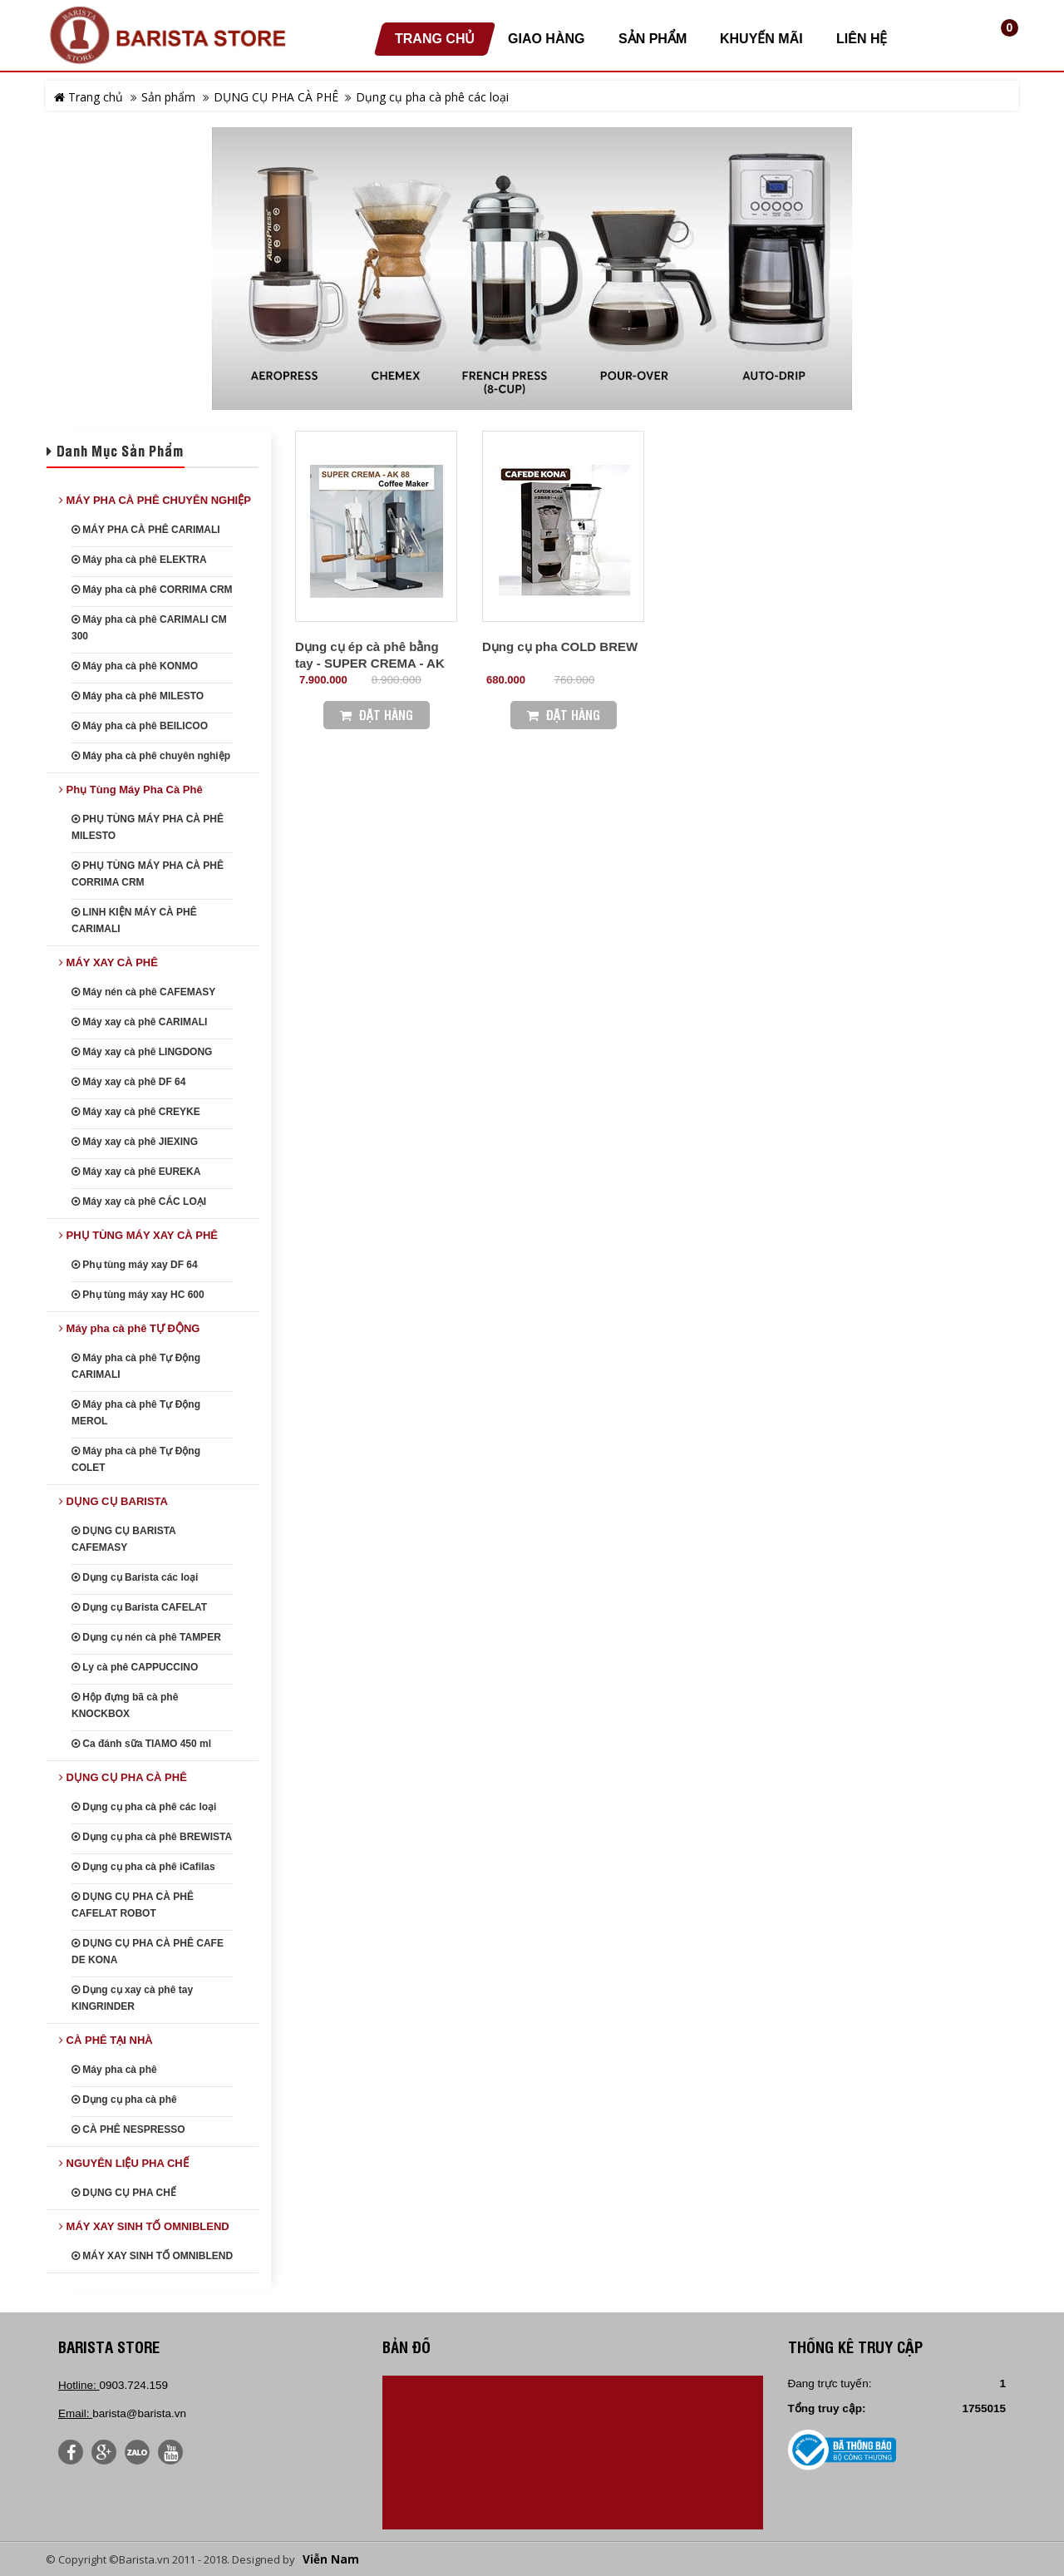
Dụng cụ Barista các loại (134, 1577)
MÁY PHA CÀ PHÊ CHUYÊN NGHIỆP (155, 500)
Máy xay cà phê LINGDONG (141, 1052)
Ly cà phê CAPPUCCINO (134, 1667)
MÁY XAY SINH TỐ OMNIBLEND (144, 2226)
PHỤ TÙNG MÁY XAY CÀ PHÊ (138, 1235)
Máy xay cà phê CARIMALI (139, 1022)
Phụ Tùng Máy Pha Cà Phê (131, 789)
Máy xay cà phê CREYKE (135, 1112)
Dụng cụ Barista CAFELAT (139, 1607)
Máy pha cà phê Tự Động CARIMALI (135, 1366)
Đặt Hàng (376, 714)
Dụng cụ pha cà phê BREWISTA (151, 1837)
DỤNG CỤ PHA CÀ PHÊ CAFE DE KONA (147, 1951)
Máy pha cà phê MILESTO (137, 696)
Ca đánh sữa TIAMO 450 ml (141, 1743)
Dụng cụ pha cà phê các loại (432, 97)
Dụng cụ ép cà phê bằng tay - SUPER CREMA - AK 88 (370, 663)
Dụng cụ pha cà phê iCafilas (143, 1867)
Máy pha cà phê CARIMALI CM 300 (149, 628)
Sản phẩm (168, 97)
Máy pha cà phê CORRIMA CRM (152, 589)
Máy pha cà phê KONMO (134, 666)
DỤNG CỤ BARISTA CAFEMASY (123, 1539)
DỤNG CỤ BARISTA (113, 1501)
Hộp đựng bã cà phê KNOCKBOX (124, 1705)
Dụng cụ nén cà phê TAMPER (146, 1637)
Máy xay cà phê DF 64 (128, 1082)
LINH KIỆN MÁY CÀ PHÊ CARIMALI (134, 920)
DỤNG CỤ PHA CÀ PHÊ (276, 97)
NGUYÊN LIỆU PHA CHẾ (124, 2163)
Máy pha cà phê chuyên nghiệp (150, 756)
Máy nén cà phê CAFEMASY (143, 992)
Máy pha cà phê (114, 2069)
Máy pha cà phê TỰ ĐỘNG (129, 1328)
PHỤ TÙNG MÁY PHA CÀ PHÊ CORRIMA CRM (147, 874)
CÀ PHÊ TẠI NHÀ (106, 2040)
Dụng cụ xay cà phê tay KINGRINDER (132, 1998)
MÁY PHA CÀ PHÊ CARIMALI (145, 529)
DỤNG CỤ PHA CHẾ (123, 2192)
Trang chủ (88, 97)
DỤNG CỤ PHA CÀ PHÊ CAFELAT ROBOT (132, 1905)
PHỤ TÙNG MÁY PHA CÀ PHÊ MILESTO (147, 827)
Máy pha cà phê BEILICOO (139, 726)
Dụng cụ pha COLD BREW (560, 646)
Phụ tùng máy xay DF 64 (134, 1265)
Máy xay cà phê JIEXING (134, 1141)
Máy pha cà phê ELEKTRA (139, 559)
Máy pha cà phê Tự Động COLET (135, 1459)
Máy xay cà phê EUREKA (135, 1171)
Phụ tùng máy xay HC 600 (137, 1294)
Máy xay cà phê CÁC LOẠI (138, 1201)
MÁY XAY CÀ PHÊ (108, 962)
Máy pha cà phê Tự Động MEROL (135, 1413)
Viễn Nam (331, 2559)
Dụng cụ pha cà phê (124, 2099)
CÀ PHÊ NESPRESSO (128, 2129)
